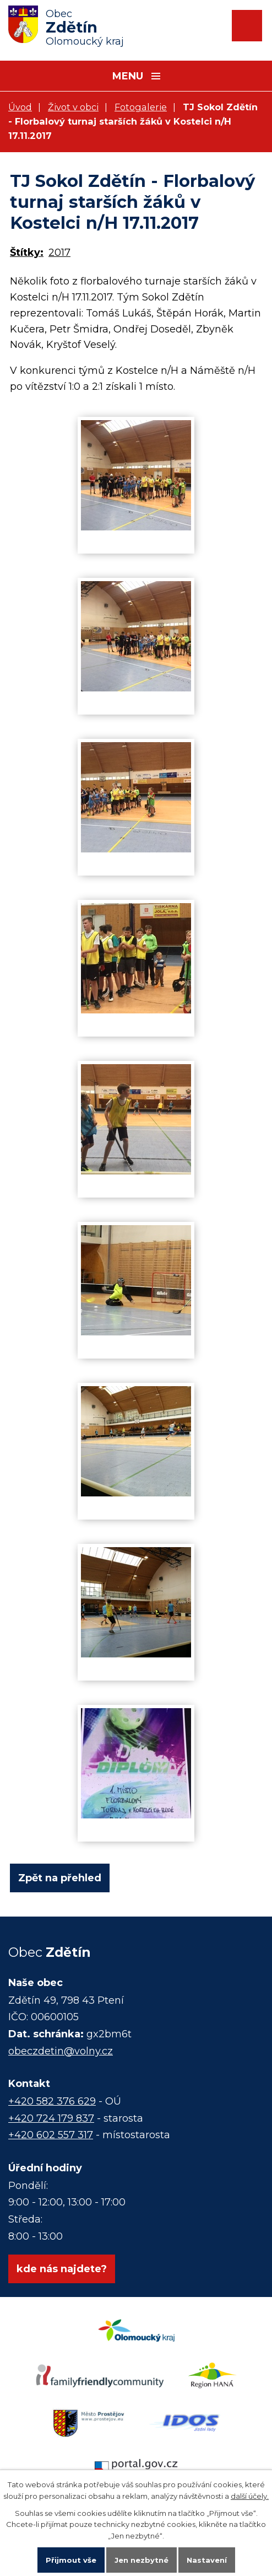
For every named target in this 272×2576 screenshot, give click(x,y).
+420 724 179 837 (51, 2118)
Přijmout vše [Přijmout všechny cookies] (71, 2560)
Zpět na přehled (59, 1878)
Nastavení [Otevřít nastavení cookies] (207, 2560)
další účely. (250, 2496)
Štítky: (26, 252)
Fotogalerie (141, 106)
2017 (59, 252)
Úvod (20, 106)
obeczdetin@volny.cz (60, 2051)
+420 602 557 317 (50, 2135)
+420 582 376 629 (52, 2101)
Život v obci (73, 106)
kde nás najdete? (62, 2269)
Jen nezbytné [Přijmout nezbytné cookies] (141, 2560)
